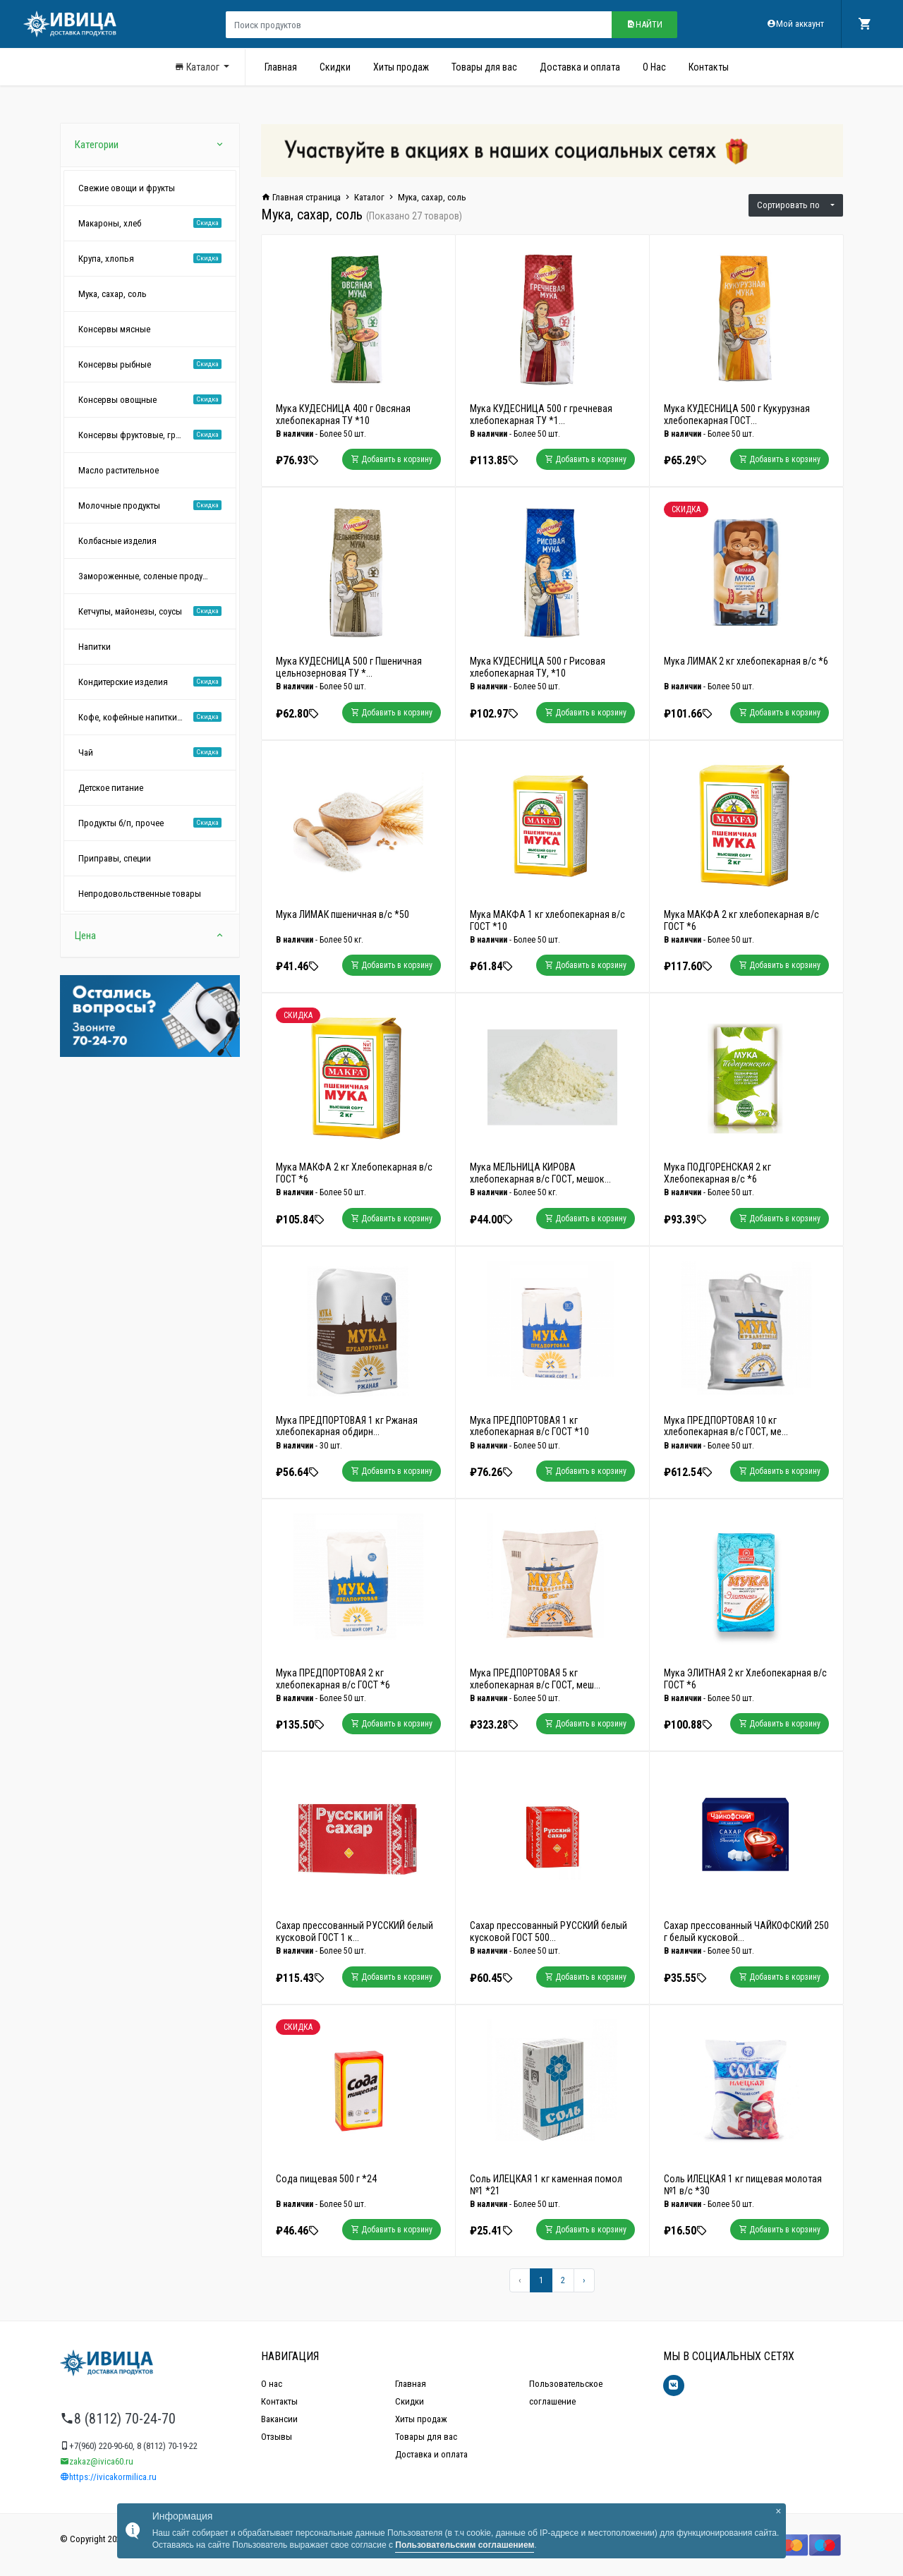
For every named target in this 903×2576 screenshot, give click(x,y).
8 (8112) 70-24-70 (118, 2418)
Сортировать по (792, 205)
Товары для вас (484, 67)
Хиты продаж (401, 67)
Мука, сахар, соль (432, 197)
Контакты (709, 67)
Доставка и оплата (580, 67)
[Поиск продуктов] (419, 24)
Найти (644, 24)
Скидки (335, 67)
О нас (271, 2383)
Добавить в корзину (391, 459)
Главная (281, 67)
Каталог (198, 67)
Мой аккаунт (795, 23)
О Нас (654, 67)
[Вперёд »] (584, 2280)
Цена (150, 936)
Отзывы (276, 2436)
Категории (150, 145)
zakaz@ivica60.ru (96, 2461)
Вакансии (279, 2419)
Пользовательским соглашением (464, 2545)
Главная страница (301, 197)
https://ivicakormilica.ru (108, 2477)
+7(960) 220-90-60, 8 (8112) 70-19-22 (129, 2446)
